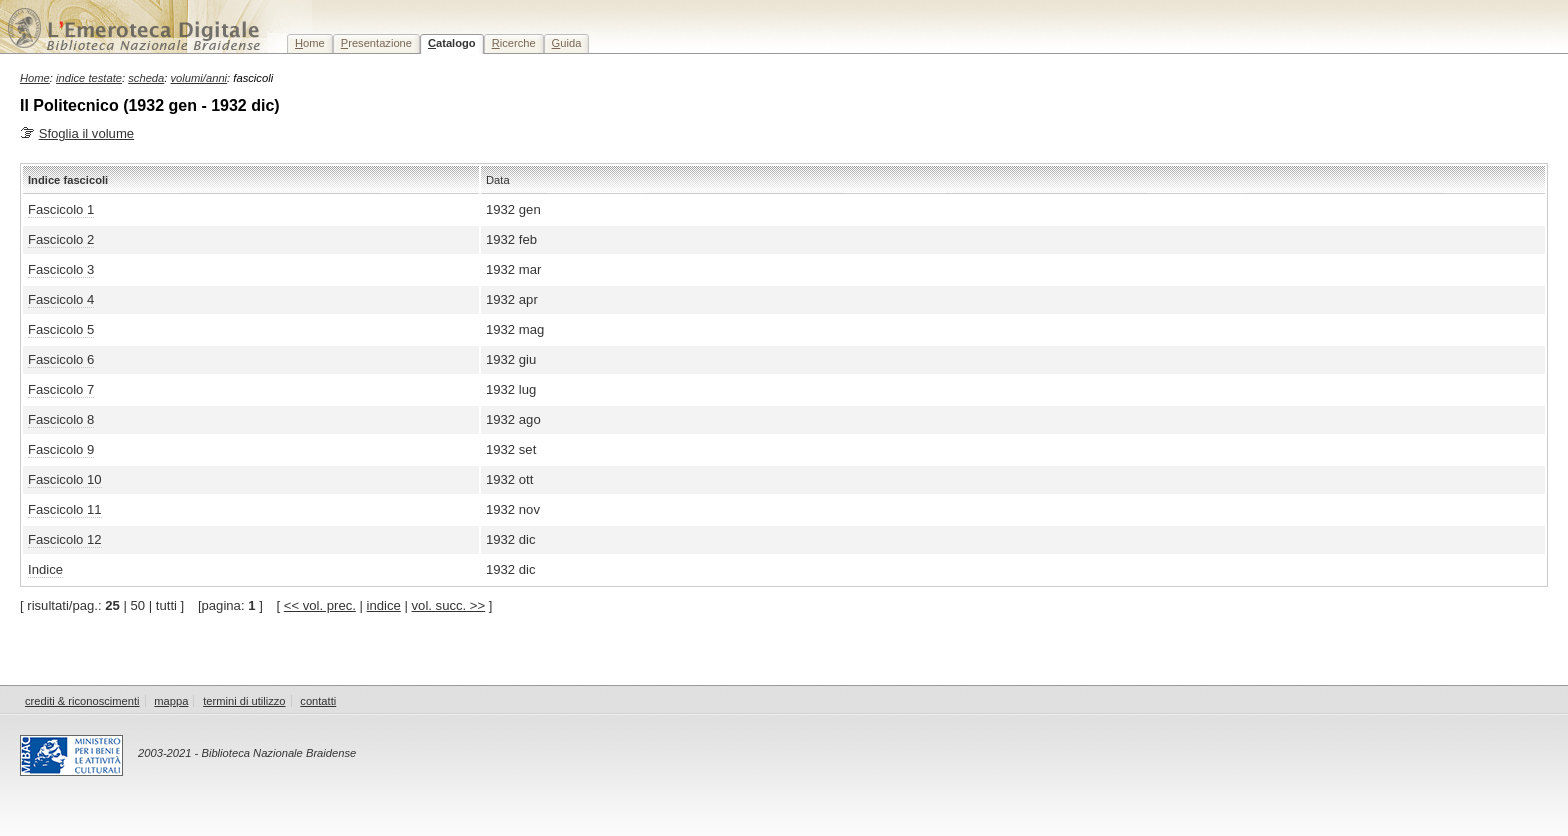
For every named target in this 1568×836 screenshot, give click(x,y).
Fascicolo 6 (61, 359)
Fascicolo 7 (61, 389)
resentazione (376, 43)
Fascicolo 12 (65, 539)
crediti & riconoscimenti (82, 701)
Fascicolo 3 (61, 269)
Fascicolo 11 (65, 509)
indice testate (89, 78)
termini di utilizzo (244, 701)
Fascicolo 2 (61, 239)
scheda (146, 78)
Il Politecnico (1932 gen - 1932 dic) (150, 105)
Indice (45, 569)
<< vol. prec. (320, 605)
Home (35, 78)
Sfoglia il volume (86, 133)
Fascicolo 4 (61, 299)
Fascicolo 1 (61, 209)
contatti (318, 701)
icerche (514, 43)
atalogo (452, 43)
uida (567, 43)
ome (310, 43)
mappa (171, 701)
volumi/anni (199, 78)
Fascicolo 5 (61, 329)
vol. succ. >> (449, 605)
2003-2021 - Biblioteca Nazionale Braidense (247, 753)
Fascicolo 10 (65, 479)
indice (384, 605)
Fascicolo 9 (61, 449)
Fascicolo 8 (61, 419)
